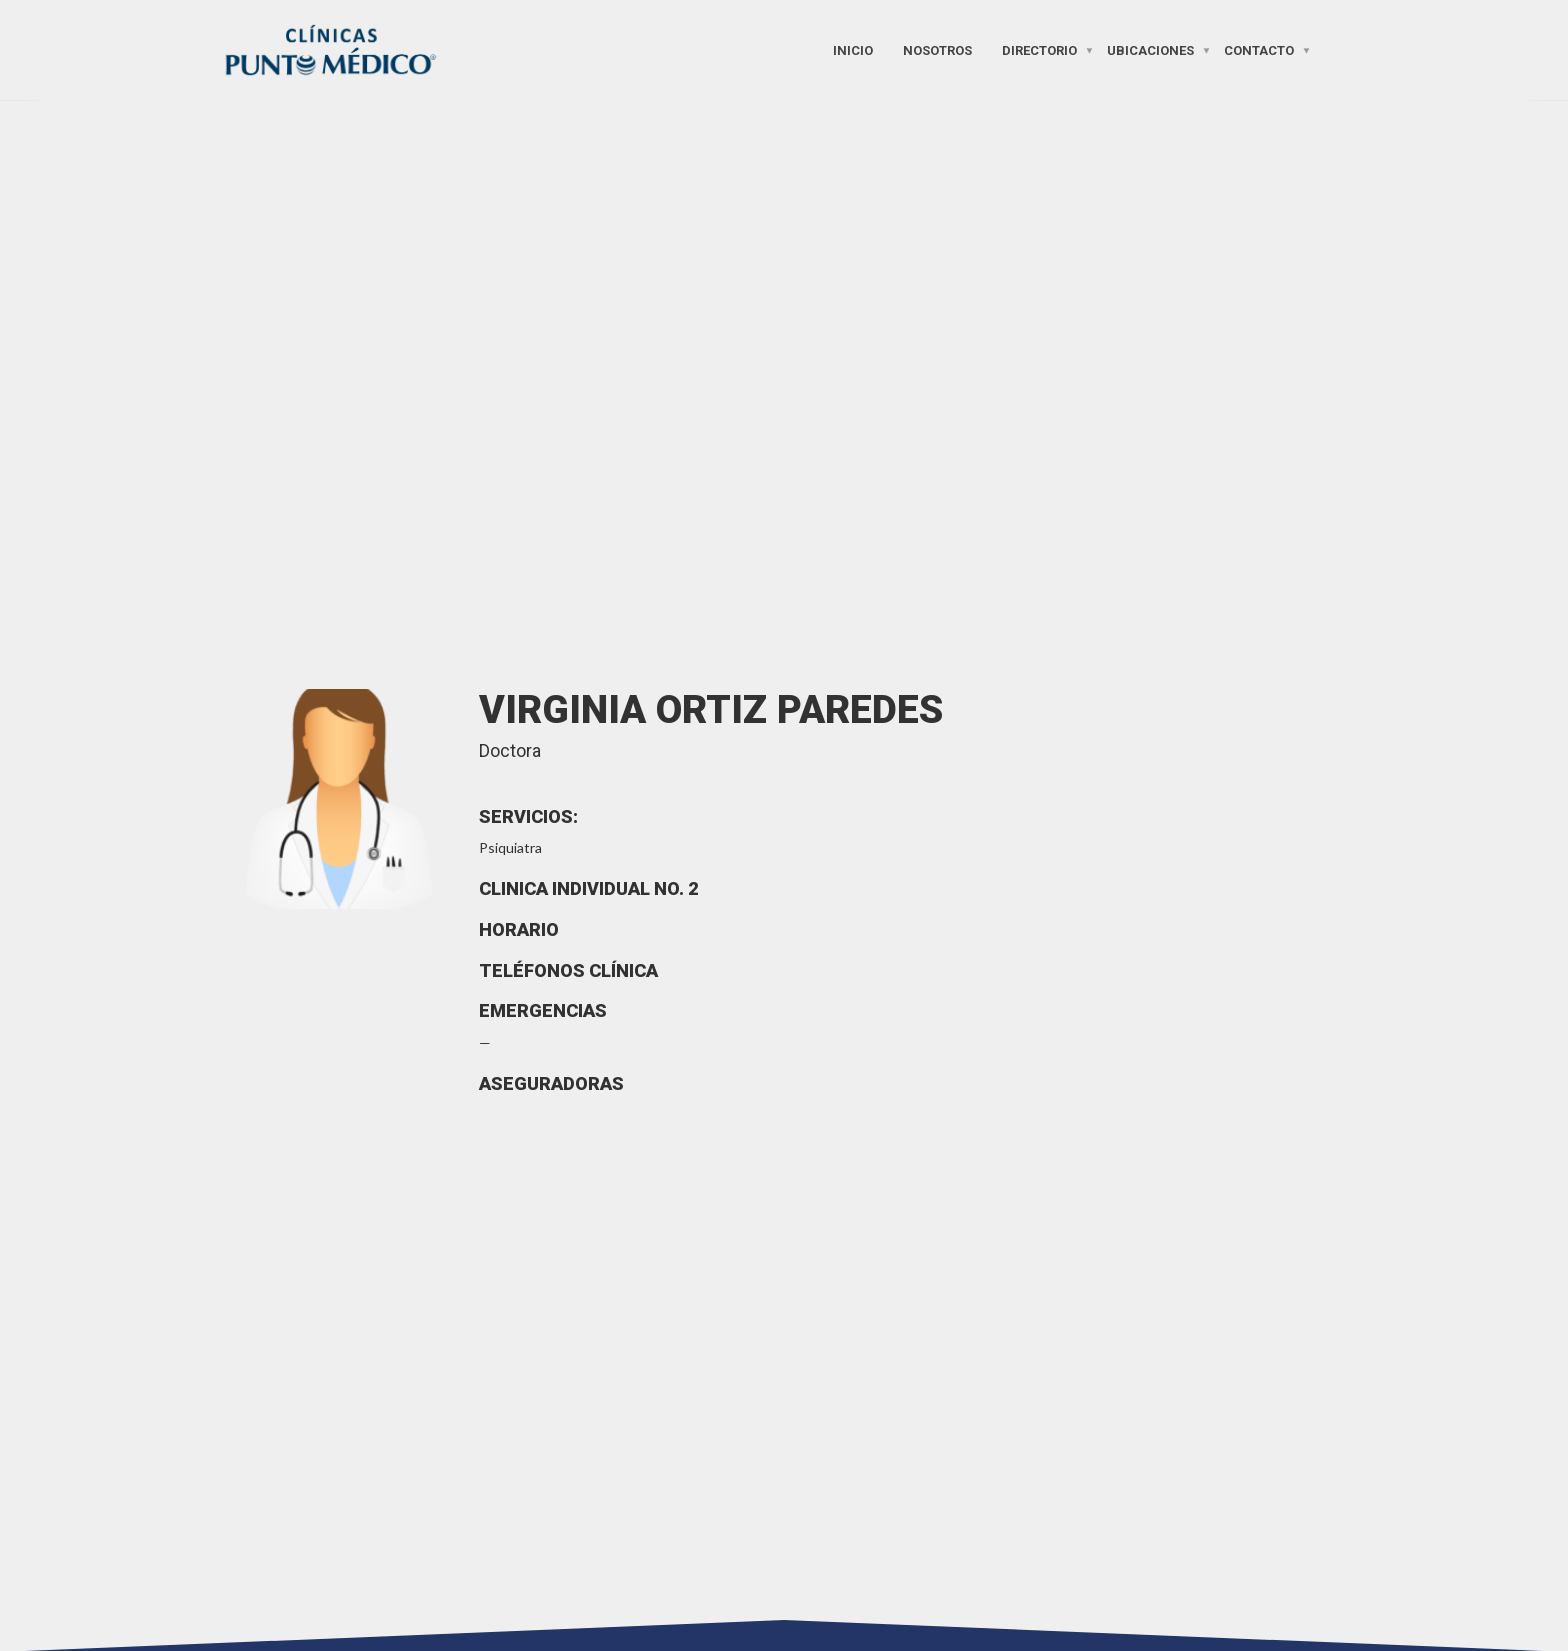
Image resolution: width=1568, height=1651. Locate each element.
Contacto (1259, 49)
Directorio (1039, 49)
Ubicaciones (1150, 49)
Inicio (853, 49)
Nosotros (937, 49)
